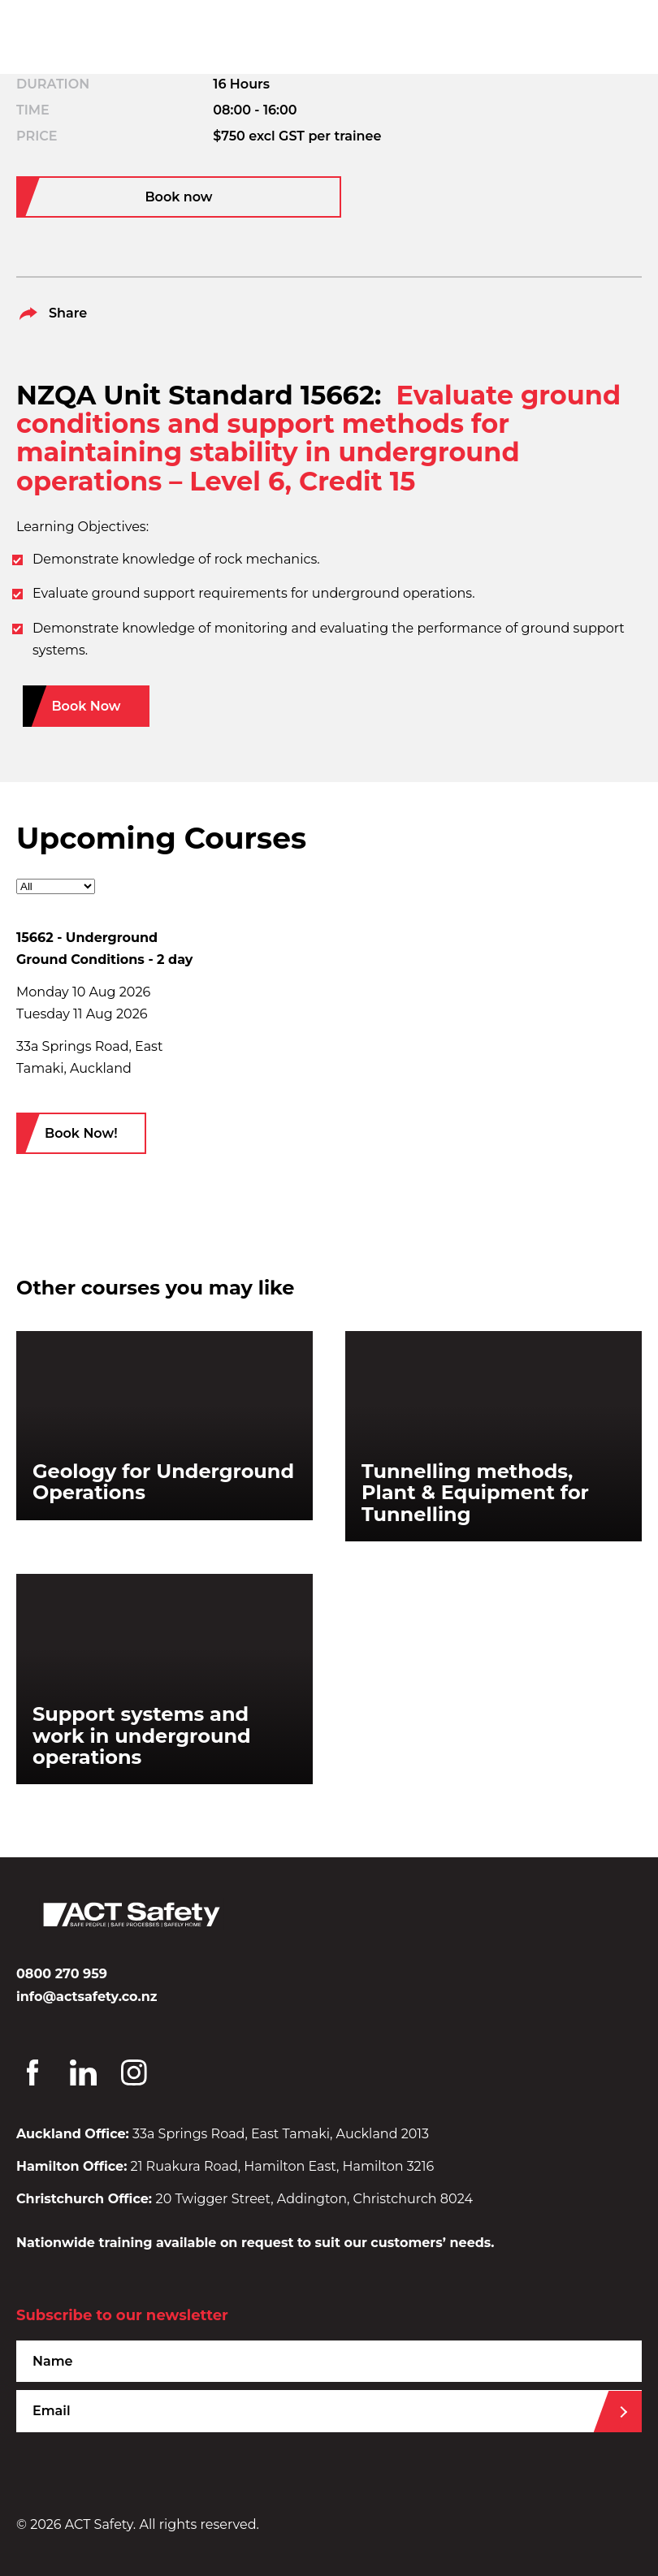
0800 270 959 (61, 1974)
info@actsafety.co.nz (86, 1996)
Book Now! (81, 1133)
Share (51, 313)
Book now (178, 197)
